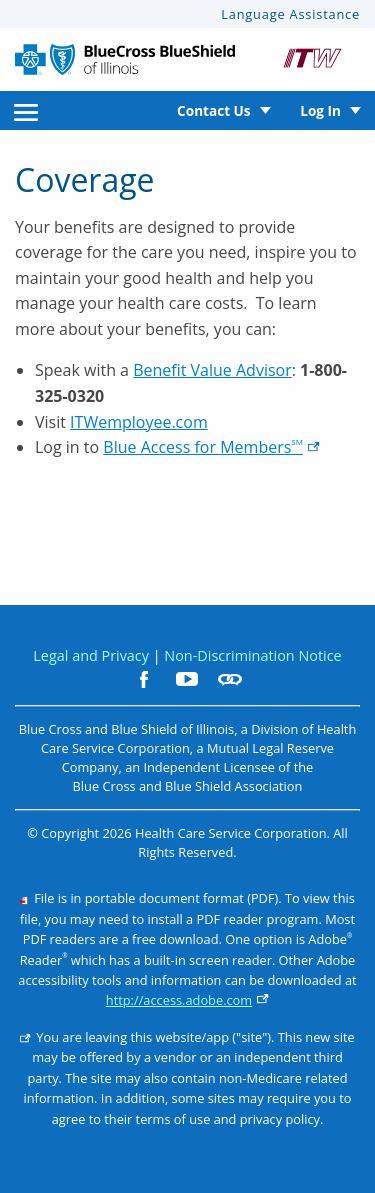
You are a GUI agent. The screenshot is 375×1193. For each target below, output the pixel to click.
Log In (320, 110)
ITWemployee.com (139, 422)
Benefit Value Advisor (212, 370)
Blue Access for (211, 447)
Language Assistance (290, 14)
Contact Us (214, 110)
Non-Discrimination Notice (252, 655)
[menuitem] (26, 110)
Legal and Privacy (91, 655)
